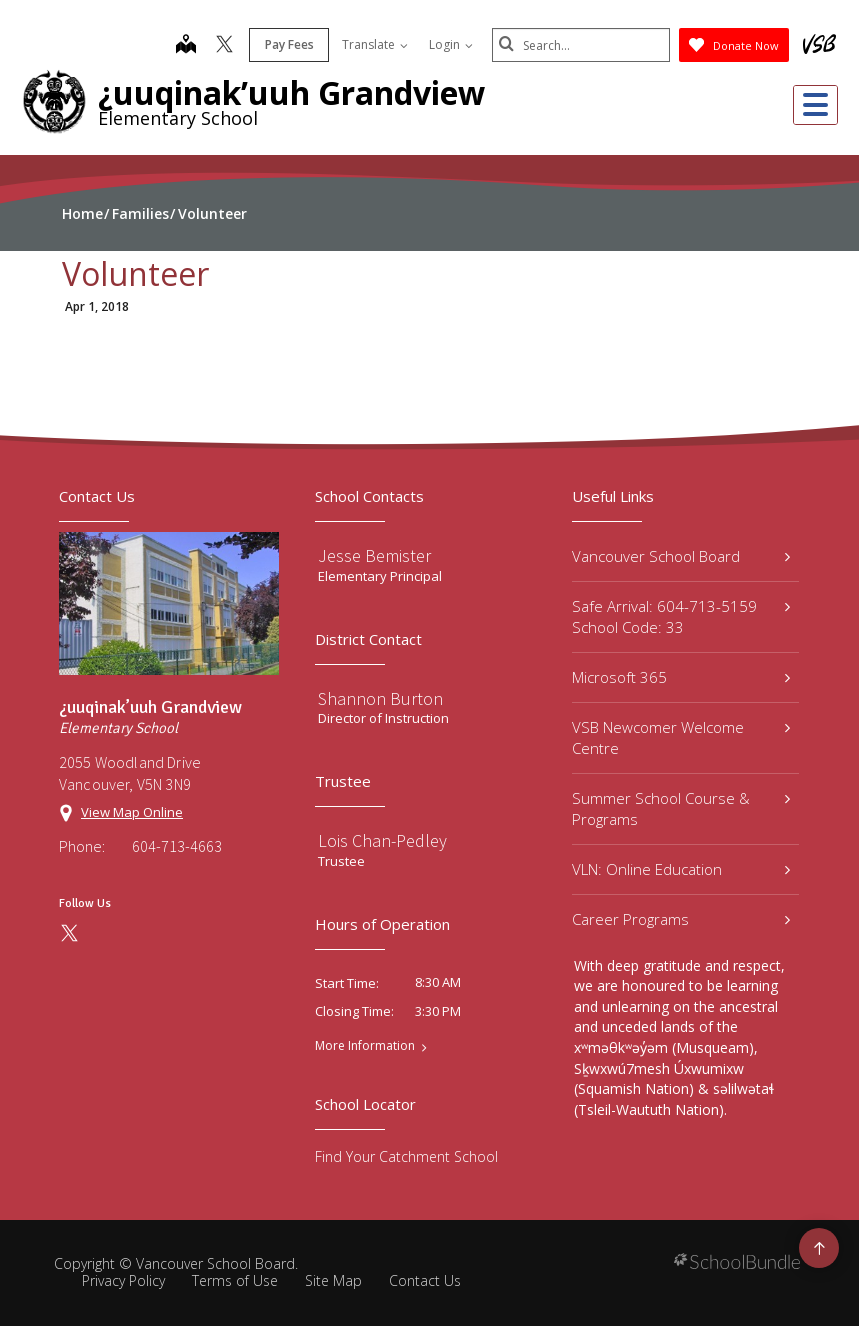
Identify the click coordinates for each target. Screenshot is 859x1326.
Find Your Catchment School (406, 1156)
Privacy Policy (123, 1280)
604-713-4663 (177, 846)
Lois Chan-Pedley (382, 840)
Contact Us (425, 1280)
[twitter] (222, 46)
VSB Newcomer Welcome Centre (681, 737)
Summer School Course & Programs (681, 808)
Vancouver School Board (681, 556)
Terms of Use (235, 1280)
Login (449, 44)
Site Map (333, 1280)
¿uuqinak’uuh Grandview (291, 92)
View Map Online (132, 812)
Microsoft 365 (681, 677)
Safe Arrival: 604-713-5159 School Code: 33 (681, 616)
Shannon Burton (380, 698)
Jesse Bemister (374, 555)
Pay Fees (287, 44)
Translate (373, 44)
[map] (184, 46)
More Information (365, 1046)
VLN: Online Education (681, 869)
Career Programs (681, 919)
